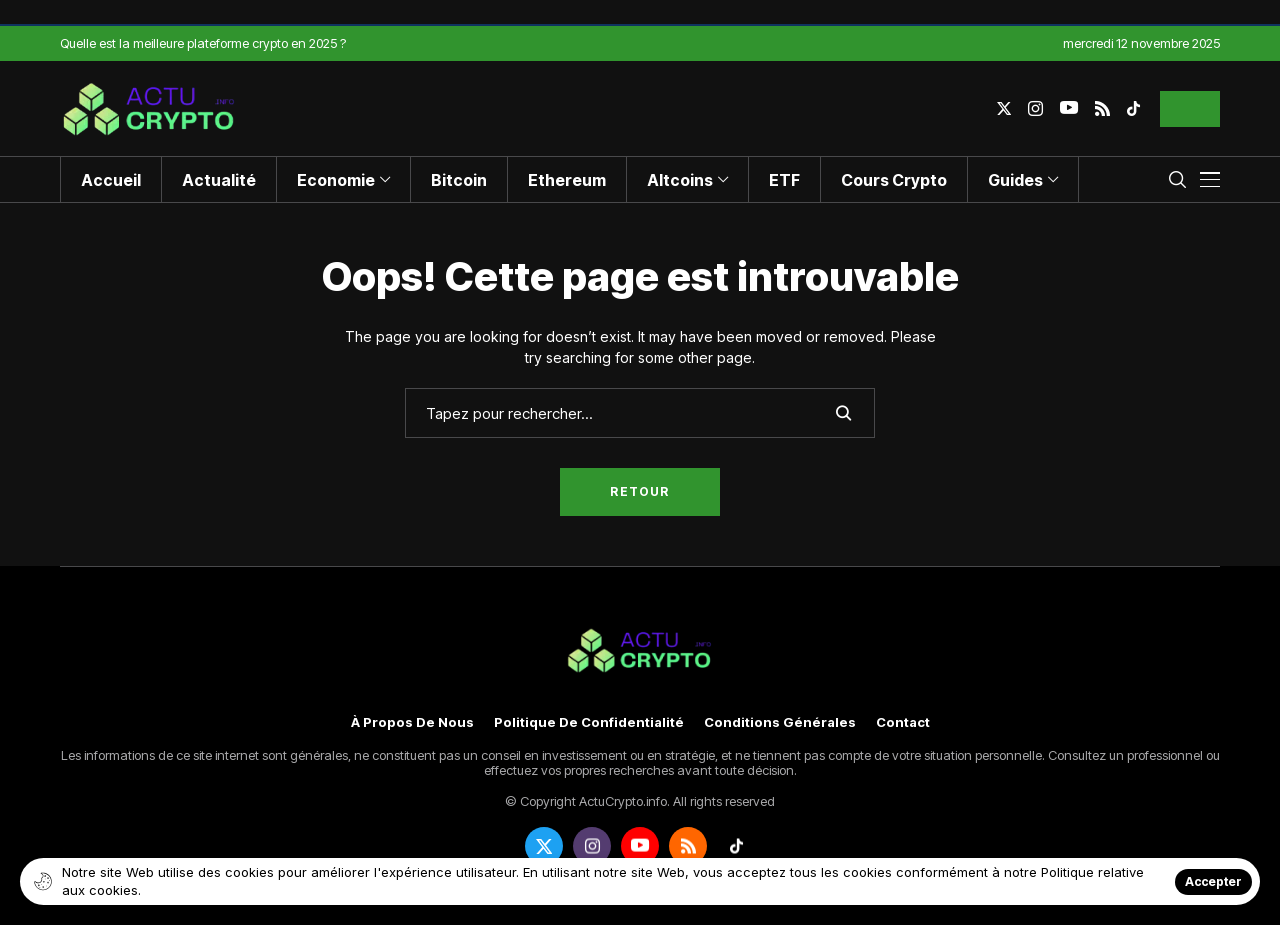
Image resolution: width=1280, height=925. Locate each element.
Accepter (1213, 881)
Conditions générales (780, 722)
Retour (639, 491)
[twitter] (1004, 108)
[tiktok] (1133, 108)
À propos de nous (412, 722)
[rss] (1102, 108)
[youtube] (1069, 108)
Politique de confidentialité (589, 722)
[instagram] (1035, 108)
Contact (903, 722)
